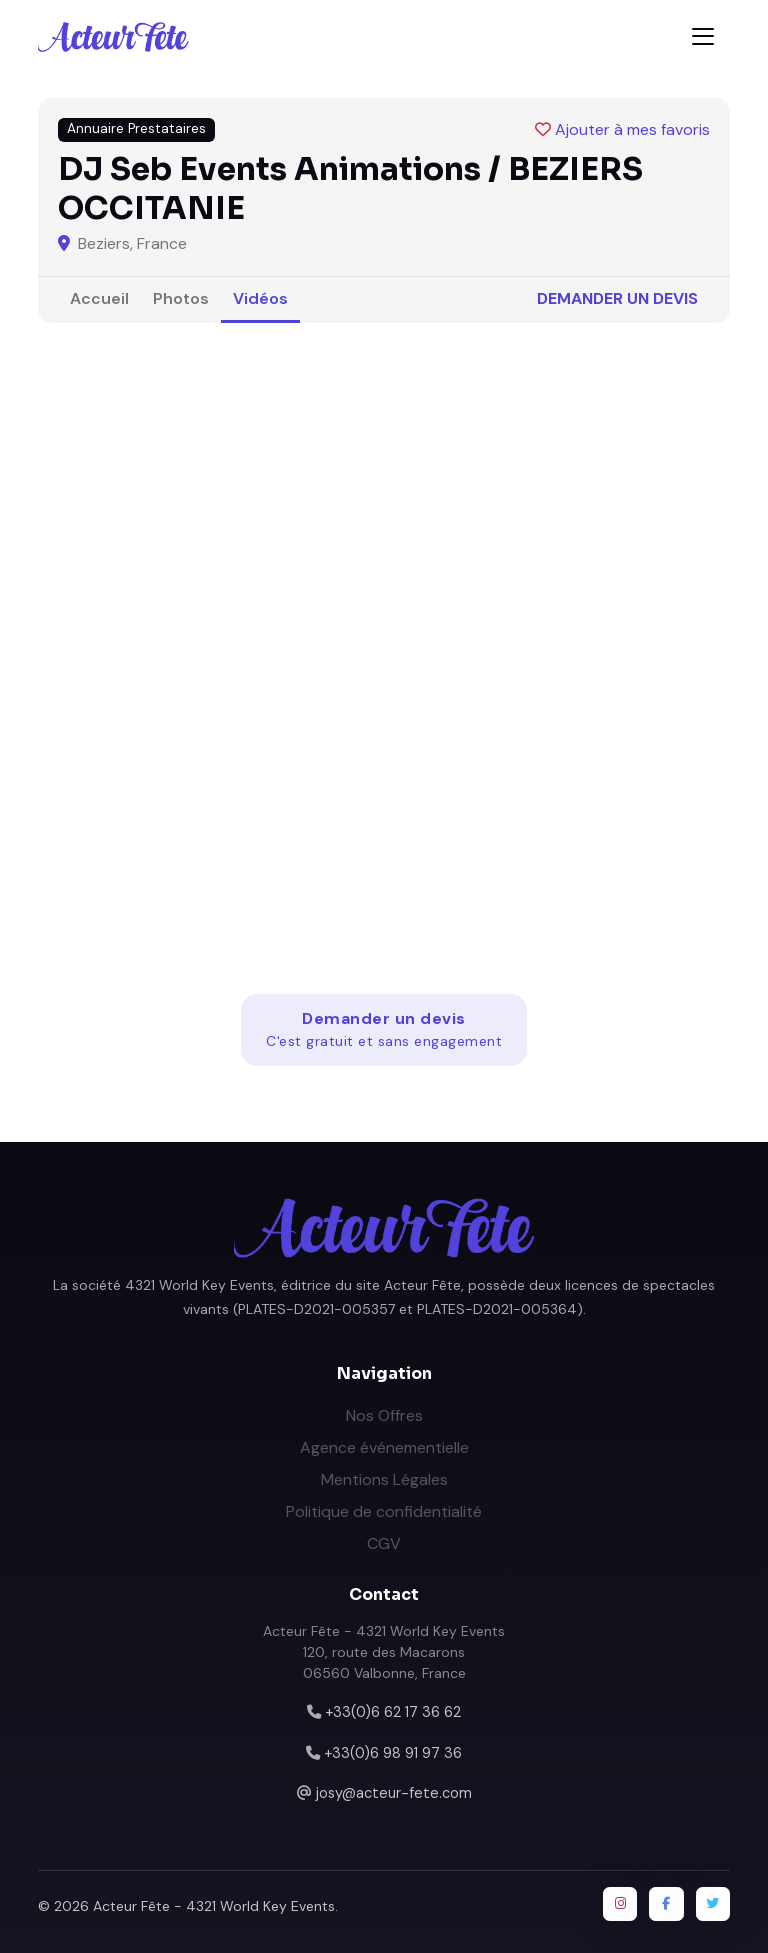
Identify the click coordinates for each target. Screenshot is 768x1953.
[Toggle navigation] (703, 36)
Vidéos (260, 298)
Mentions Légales (384, 1479)
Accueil (99, 298)
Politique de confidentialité (384, 1511)
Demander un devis (617, 298)
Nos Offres (384, 1415)
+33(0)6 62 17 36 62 (393, 1712)
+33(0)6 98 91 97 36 (393, 1753)
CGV (384, 1543)
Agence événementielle (384, 1447)
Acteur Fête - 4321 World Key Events (214, 1906)
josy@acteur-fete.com (394, 1793)
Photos (181, 298)
